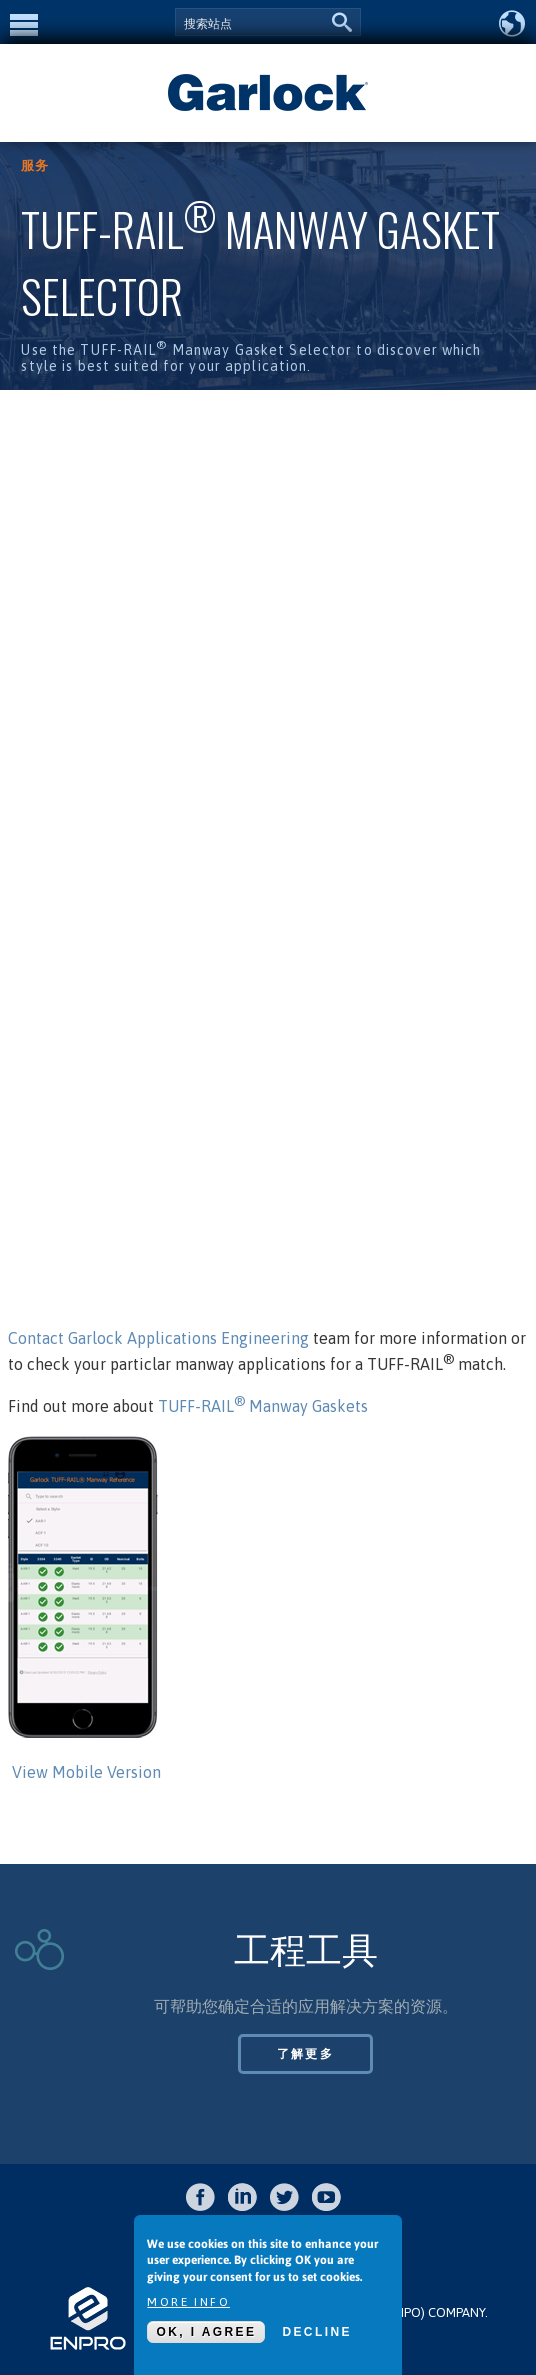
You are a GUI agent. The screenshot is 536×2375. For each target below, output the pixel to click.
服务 (35, 165)
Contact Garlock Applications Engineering (160, 1338)
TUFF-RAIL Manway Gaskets (261, 1406)
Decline (316, 2332)
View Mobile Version (86, 1772)
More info (188, 2302)
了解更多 (306, 2054)
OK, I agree (206, 2332)
